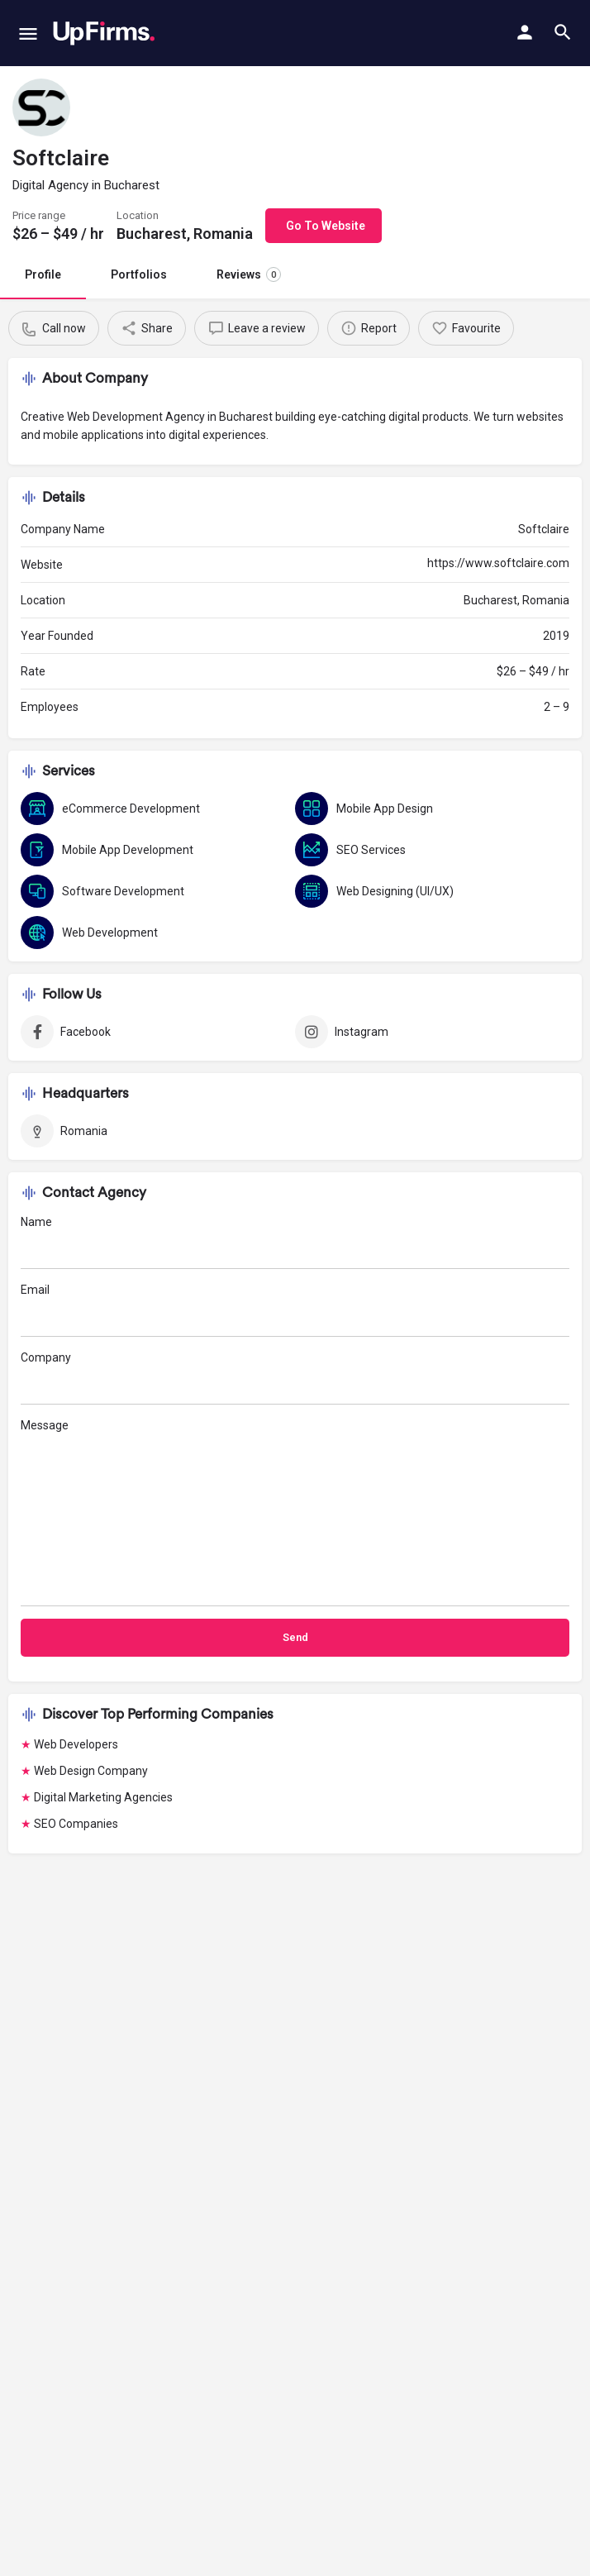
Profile (43, 274)
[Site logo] (103, 33)
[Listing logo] (41, 107)
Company (295, 1378)
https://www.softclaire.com (498, 563)
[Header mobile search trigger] (562, 32)
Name (295, 1242)
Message (295, 1512)
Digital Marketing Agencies (103, 1797)
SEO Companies (76, 1823)
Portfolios (139, 274)
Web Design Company (91, 1770)
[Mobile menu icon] (28, 33)
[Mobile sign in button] (524, 32)
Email (295, 1310)
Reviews (248, 274)
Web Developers (76, 1744)
